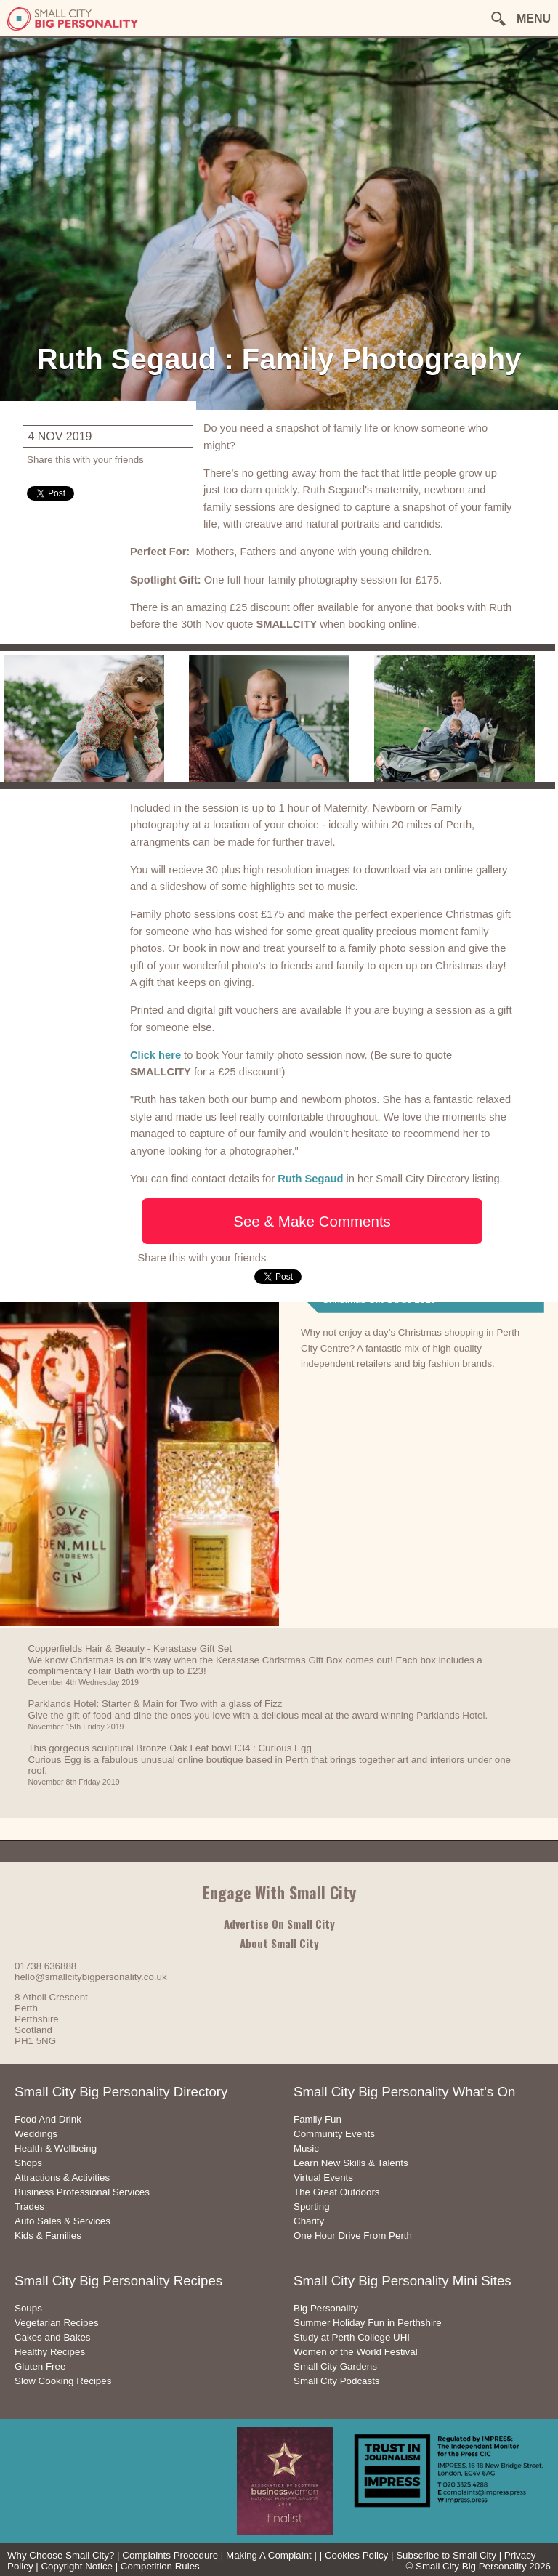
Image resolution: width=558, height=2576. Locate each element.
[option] (92, 716)
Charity (309, 2221)
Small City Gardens (335, 2366)
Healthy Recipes (50, 2351)
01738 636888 (45, 1966)
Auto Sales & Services (62, 2221)
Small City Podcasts (337, 2380)
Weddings (36, 2133)
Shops (28, 2162)
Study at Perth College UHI (352, 2337)
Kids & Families (48, 2235)
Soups (28, 2308)
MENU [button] (534, 18)
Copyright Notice (77, 2566)
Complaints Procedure (170, 2555)
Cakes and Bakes (52, 2337)
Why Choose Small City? (60, 2555)
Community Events (334, 2133)
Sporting (312, 2206)
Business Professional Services (82, 2192)
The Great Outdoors (337, 2192)
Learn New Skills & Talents (351, 2162)
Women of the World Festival (356, 2351)
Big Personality (326, 2308)
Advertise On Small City (279, 1923)
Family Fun (317, 2119)
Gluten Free (40, 2366)
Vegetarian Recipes (57, 2322)
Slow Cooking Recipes (63, 2380)
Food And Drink (48, 2119)
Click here (155, 1055)
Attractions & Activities (62, 2177)
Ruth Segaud (310, 1178)
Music (306, 2148)
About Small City (279, 1943)
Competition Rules (160, 2566)
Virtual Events (323, 2177)
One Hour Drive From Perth (353, 2235)
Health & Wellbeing (56, 2148)
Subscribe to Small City (446, 2555)
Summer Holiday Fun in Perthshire (368, 2322)
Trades (29, 2206)
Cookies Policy (356, 2555)
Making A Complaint (269, 2555)
